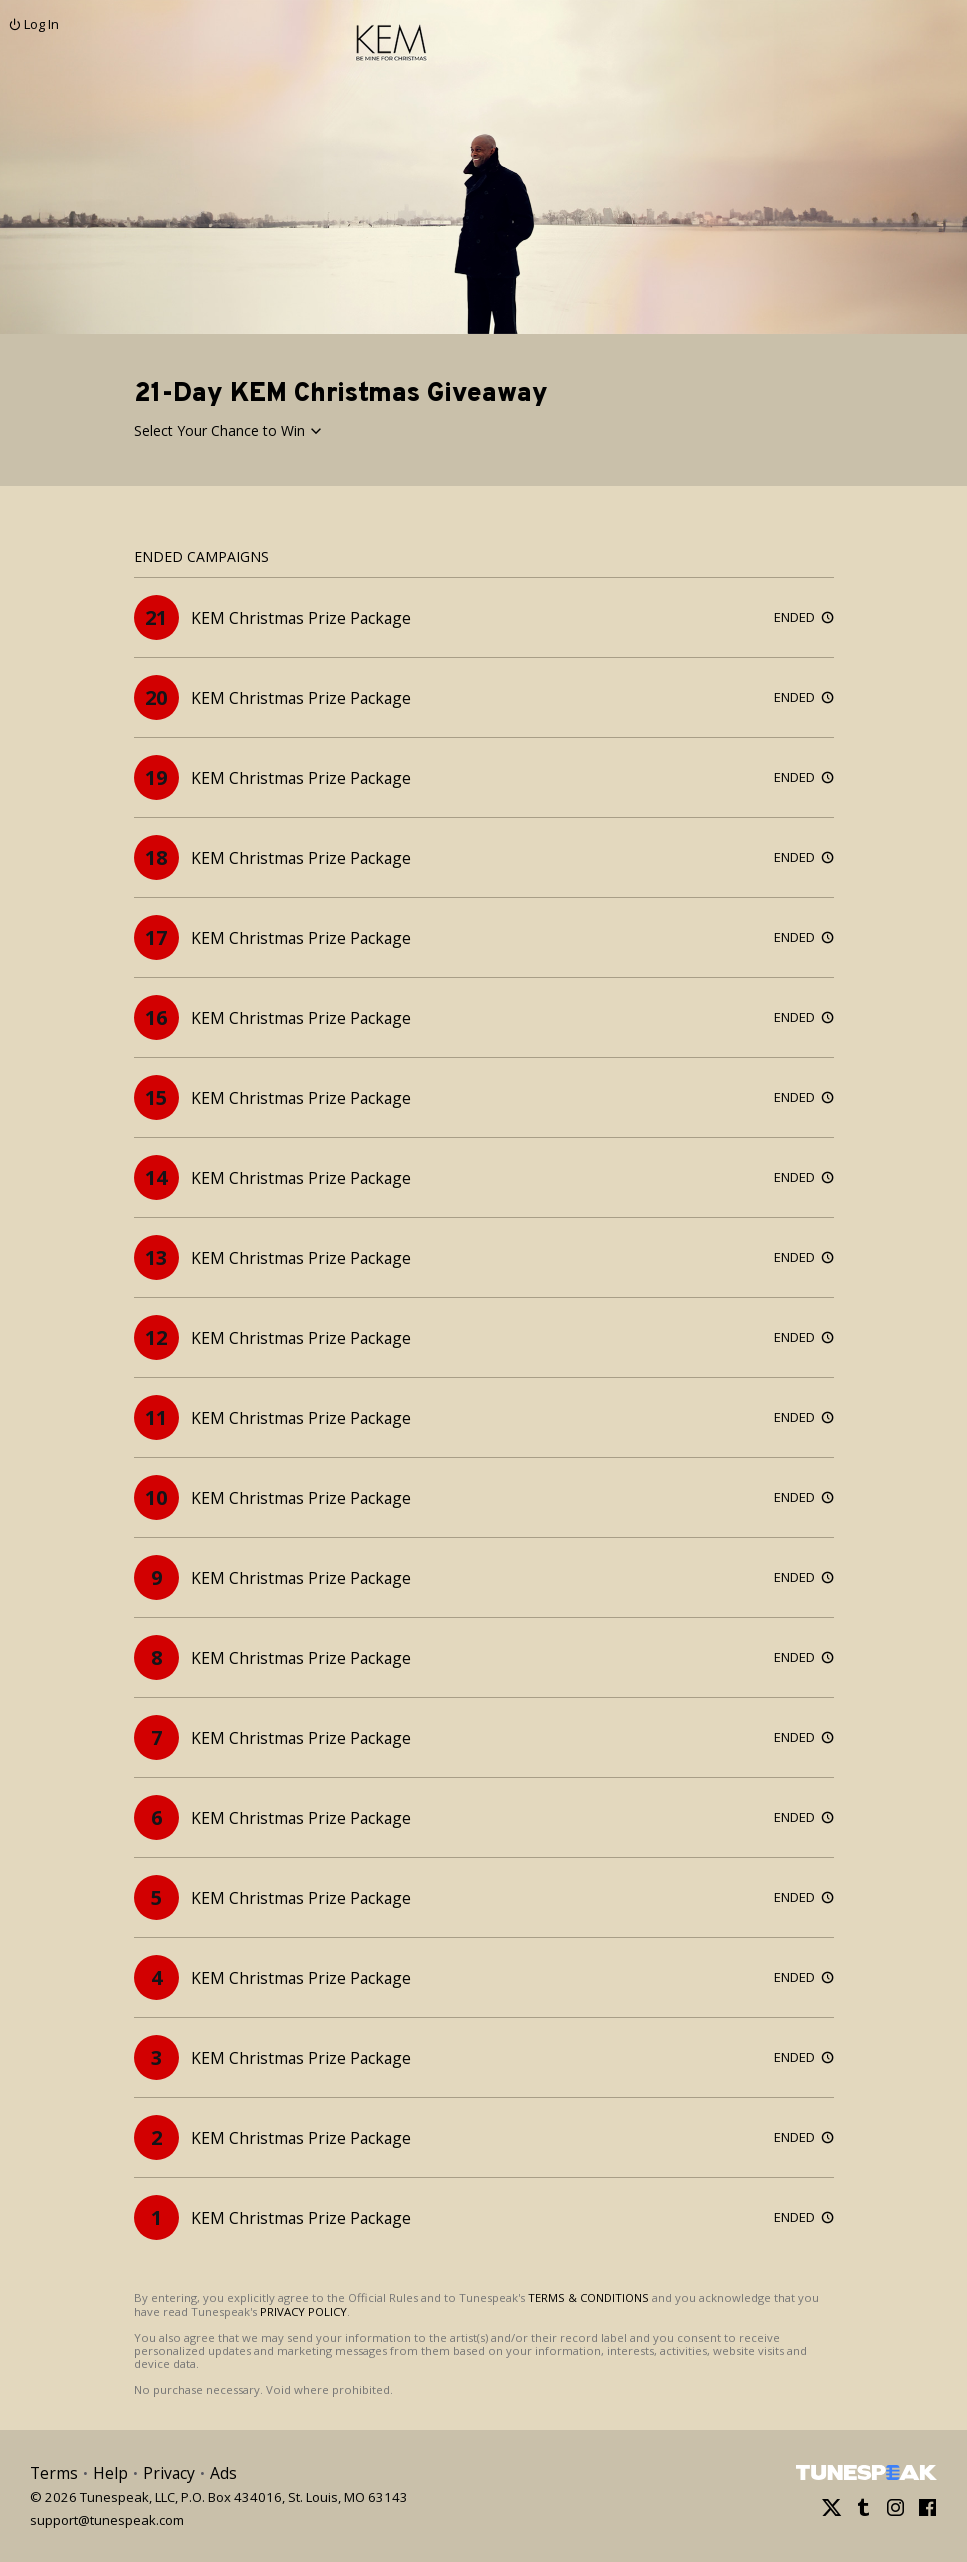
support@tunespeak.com (107, 2519)
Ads (223, 2473)
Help (110, 2473)
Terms (54, 2473)
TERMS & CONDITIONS (588, 2297)
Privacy (169, 2473)
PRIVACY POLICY (303, 2311)
